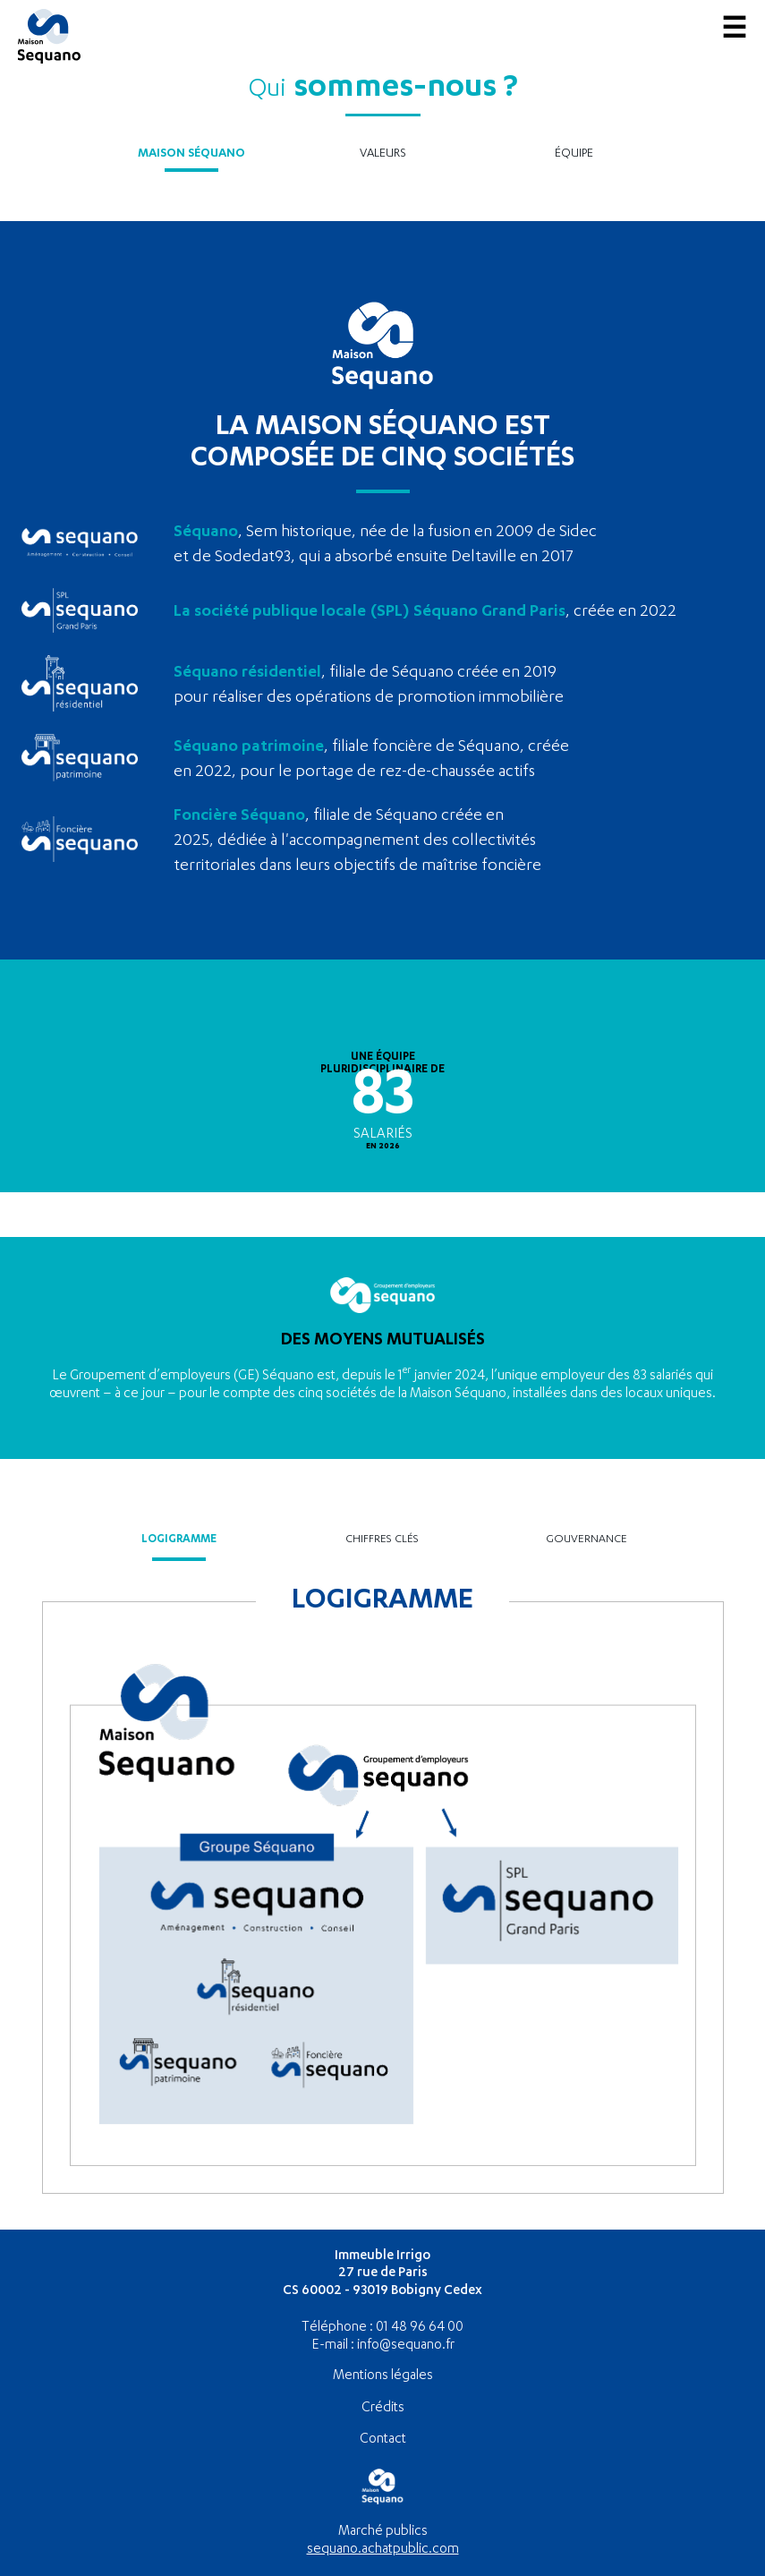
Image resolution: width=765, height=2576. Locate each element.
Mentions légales (383, 2376)
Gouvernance (586, 1539)
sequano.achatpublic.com (383, 2549)
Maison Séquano (191, 154)
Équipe (574, 154)
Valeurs (383, 154)
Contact (383, 2439)
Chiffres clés (382, 1539)
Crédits (382, 2408)
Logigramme (179, 1539)
